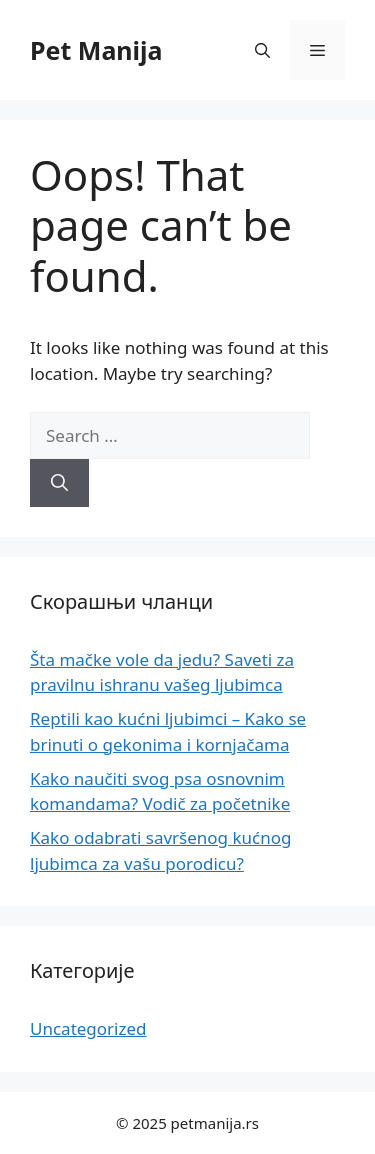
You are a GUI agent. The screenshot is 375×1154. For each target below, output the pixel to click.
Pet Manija (96, 50)
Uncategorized (88, 1028)
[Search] (59, 483)
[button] (262, 50)
